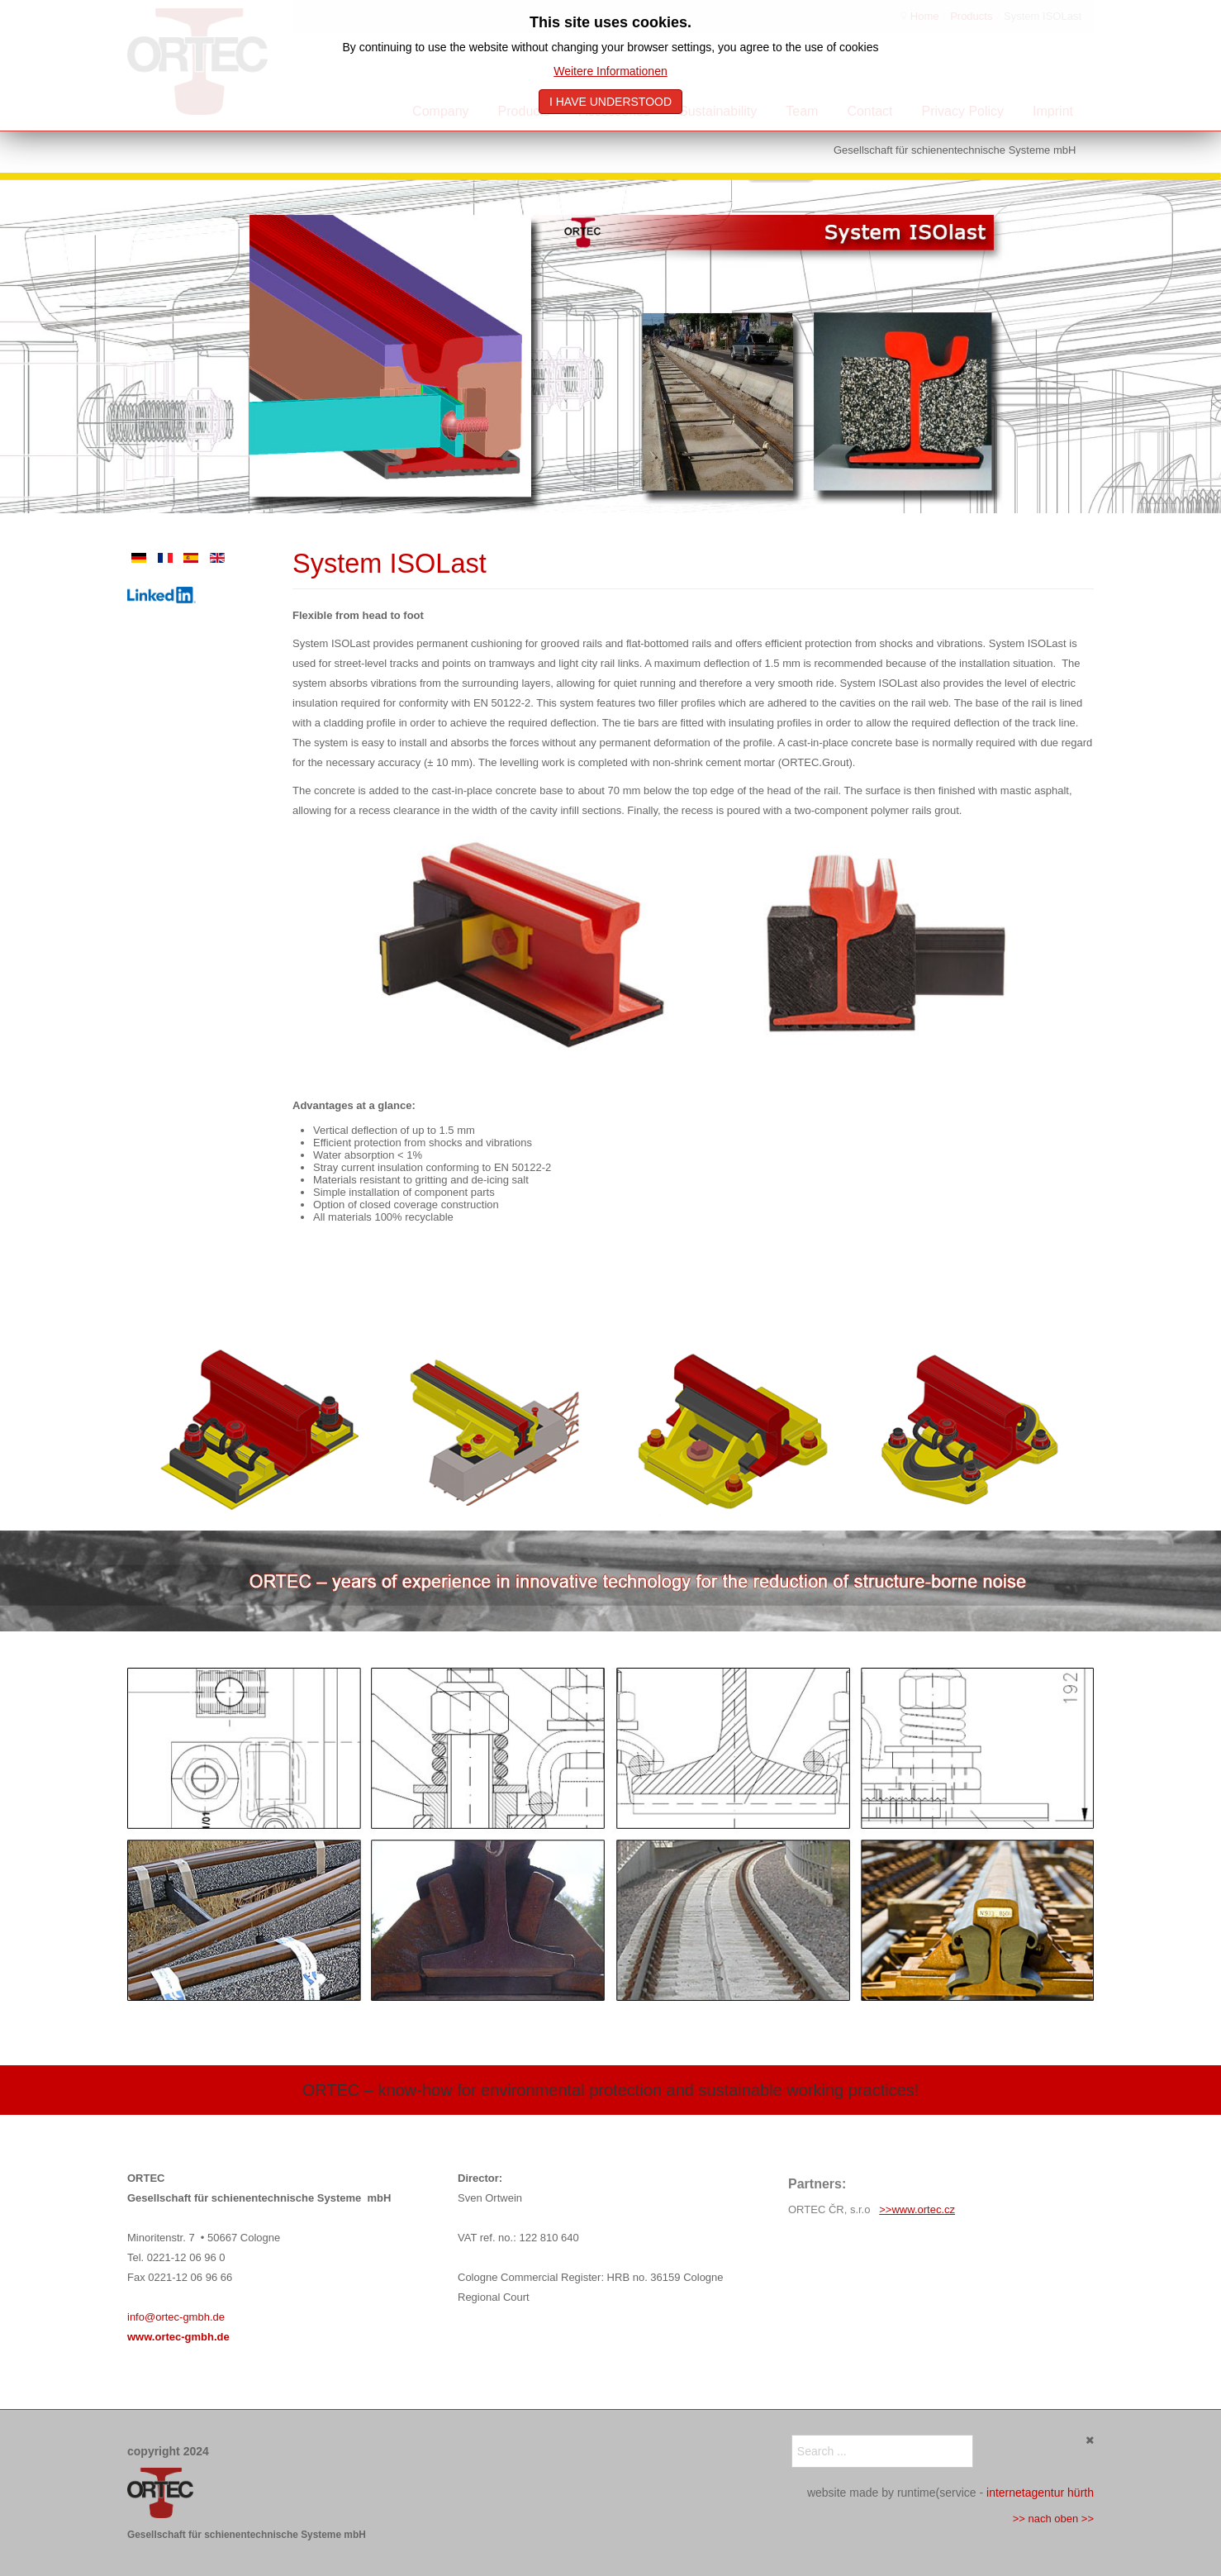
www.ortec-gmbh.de (178, 2337)
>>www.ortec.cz (917, 2209)
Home (924, 16)
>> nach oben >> (1053, 2518)
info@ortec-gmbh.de (176, 2317)
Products (971, 16)
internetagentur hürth (1040, 2492)
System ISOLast (389, 564)
